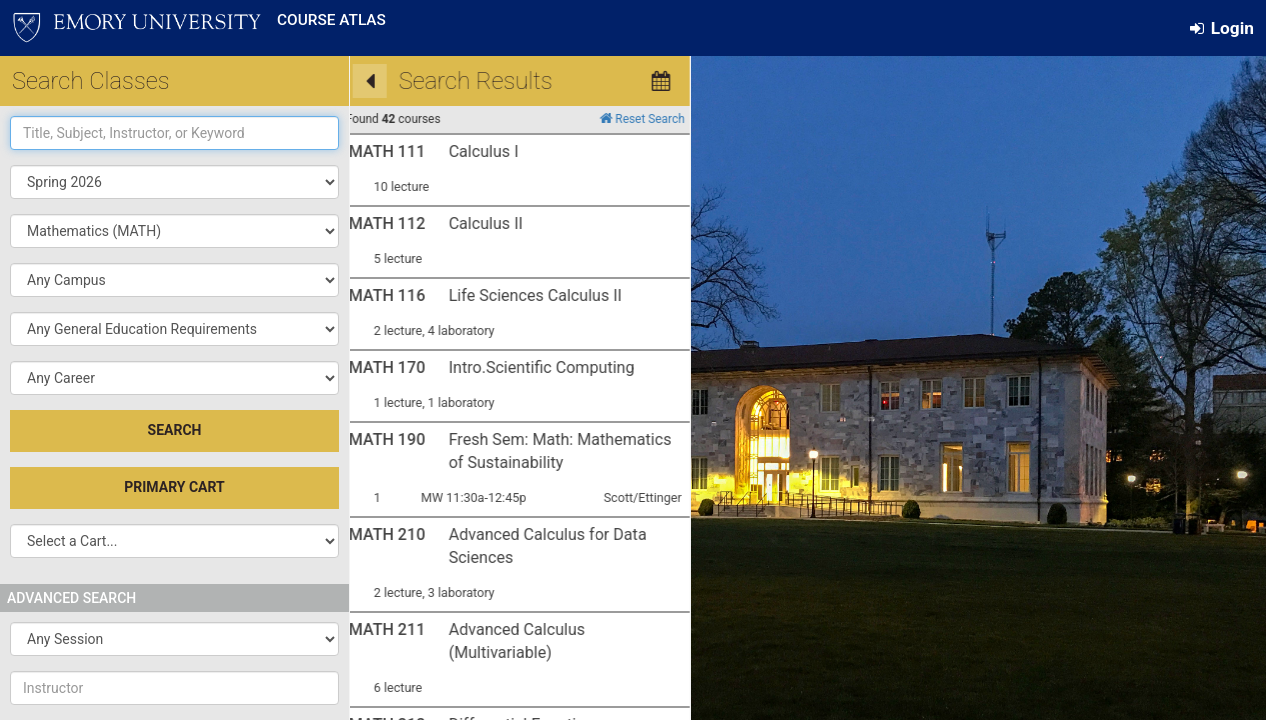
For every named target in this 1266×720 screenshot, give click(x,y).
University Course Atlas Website (588, 493)
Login (1222, 28)
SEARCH (175, 430)
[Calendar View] (494, 81)
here (539, 599)
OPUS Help (800, 523)
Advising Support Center (600, 669)
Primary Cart (174, 487)
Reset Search (474, 118)
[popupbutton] (174, 231)
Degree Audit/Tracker (767, 493)
